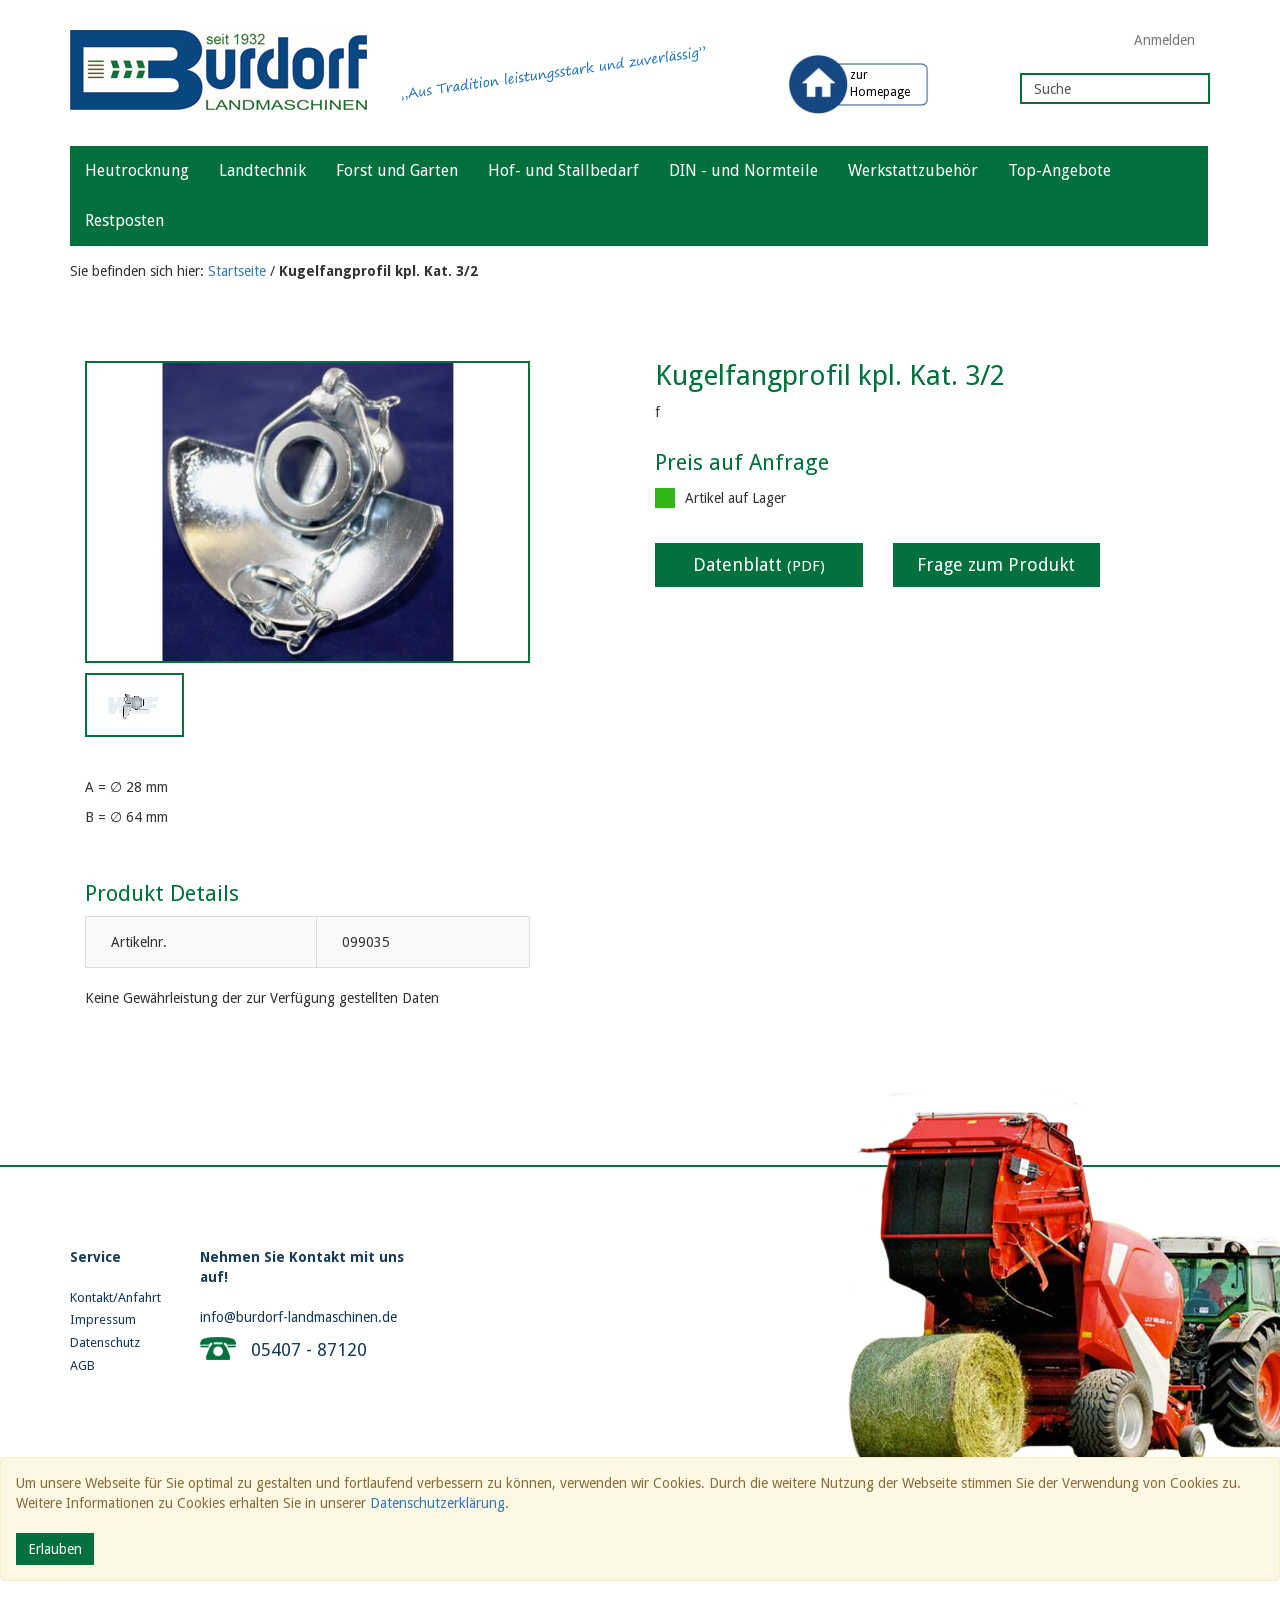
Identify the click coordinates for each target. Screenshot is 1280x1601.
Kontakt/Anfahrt (115, 1297)
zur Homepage (880, 83)
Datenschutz (105, 1342)
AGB (82, 1365)
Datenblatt (759, 564)
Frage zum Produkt (996, 564)
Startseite (237, 271)
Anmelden (1164, 40)
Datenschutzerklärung (437, 1503)
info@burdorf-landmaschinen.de (298, 1317)
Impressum (103, 1319)
